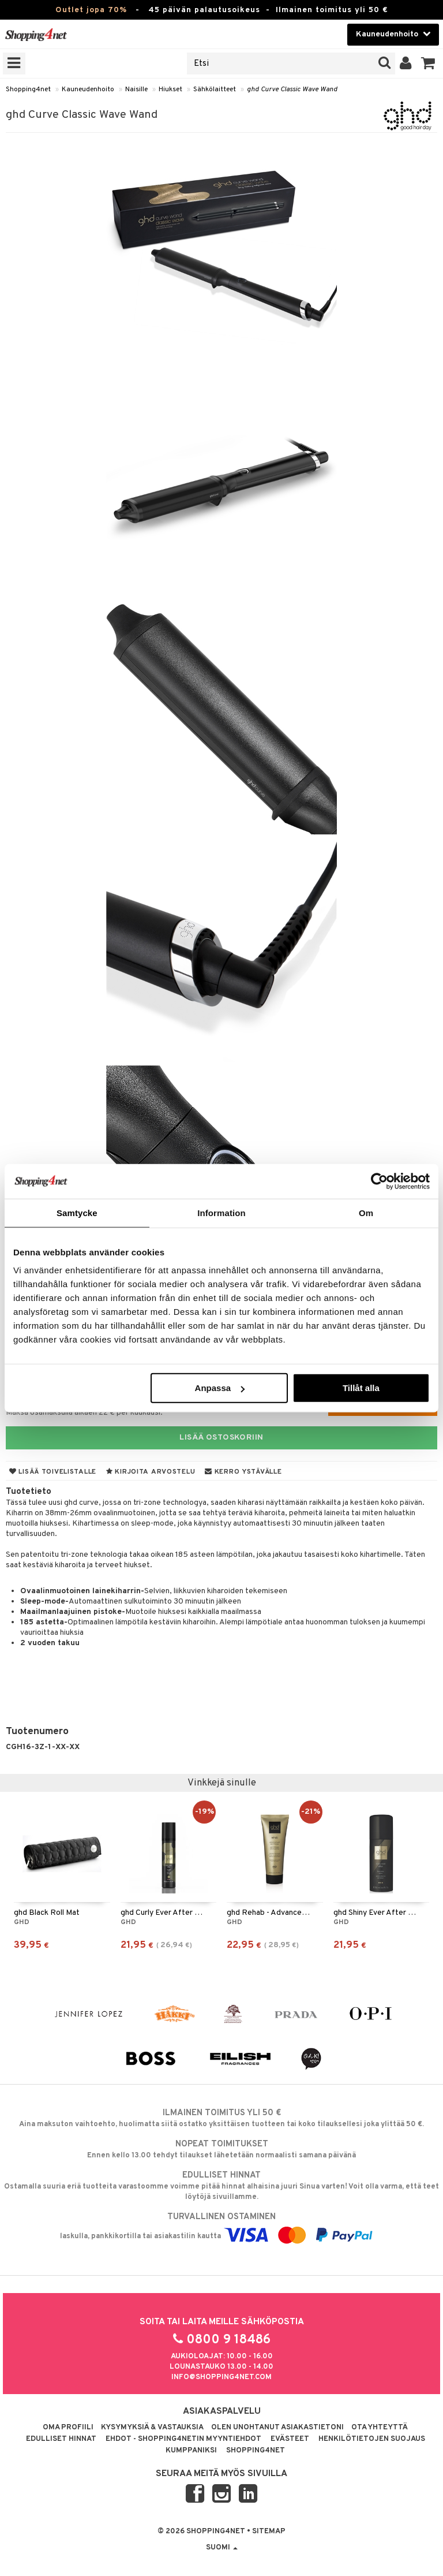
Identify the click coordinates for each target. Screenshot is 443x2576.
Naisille (136, 89)
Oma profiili (68, 2427)
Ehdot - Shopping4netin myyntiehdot (183, 2439)
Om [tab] (366, 1212)
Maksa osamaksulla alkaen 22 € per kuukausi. (84, 1413)
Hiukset (170, 89)
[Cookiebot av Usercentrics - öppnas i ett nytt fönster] (379, 1181)
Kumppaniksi (191, 2450)
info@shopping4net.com (221, 2377)
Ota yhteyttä (379, 2427)
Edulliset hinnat (61, 2439)
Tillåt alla (361, 1388)
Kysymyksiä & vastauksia (152, 2427)
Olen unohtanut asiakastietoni (277, 2427)
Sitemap (269, 2531)
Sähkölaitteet (214, 89)
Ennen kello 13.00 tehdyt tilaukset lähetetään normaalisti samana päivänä (221, 2149)
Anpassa (220, 1388)
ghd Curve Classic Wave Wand (292, 89)
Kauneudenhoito (88, 89)
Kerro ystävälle (243, 1472)
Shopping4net (28, 89)
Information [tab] (221, 1212)
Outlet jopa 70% (91, 10)
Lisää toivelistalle (52, 1472)
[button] (428, 63)
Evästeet (290, 2439)
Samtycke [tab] (77, 1212)
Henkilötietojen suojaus (371, 2439)
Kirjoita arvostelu (150, 1472)
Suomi (222, 2547)
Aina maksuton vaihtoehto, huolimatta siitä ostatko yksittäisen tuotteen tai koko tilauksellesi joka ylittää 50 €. (221, 2118)
